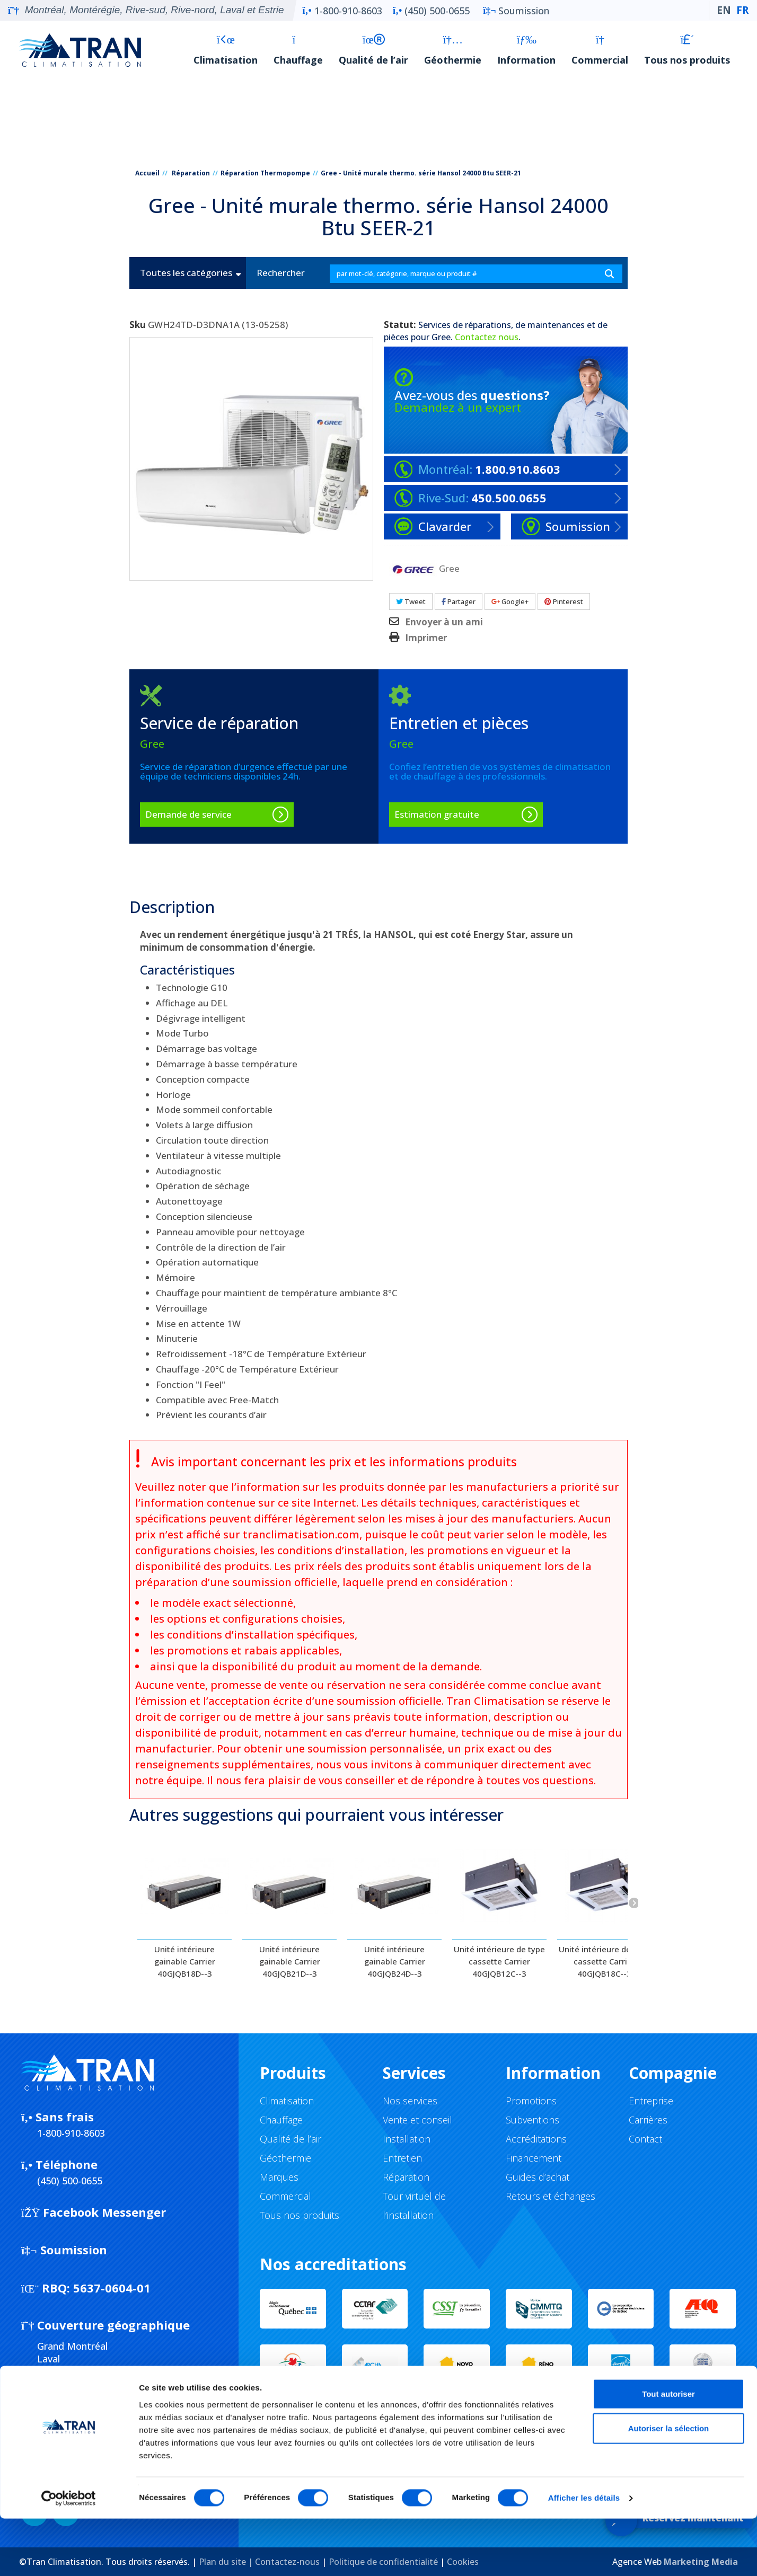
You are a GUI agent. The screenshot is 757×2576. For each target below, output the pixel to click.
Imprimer (426, 638)
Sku (137, 325)
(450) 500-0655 (431, 10)
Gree (441, 337)
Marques (279, 2177)
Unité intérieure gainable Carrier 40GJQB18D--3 (184, 1961)
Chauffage (298, 50)
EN (724, 10)
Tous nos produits (687, 50)
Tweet (411, 601)
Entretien (402, 2158)
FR (742, 10)
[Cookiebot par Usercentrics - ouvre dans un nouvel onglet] (68, 2555)
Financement (533, 2158)
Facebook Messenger (93, 2212)
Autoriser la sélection (668, 2485)
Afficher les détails (584, 2555)
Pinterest (563, 601)
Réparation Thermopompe (265, 173)
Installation (406, 2138)
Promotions (531, 2100)
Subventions (532, 2119)
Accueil (147, 173)
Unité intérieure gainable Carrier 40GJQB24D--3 (394, 1961)
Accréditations (536, 2138)
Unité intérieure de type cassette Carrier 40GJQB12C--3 (499, 1961)
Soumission (516, 10)
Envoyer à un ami (444, 622)
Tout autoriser (668, 2450)
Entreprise (651, 2100)
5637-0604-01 (86, 2288)
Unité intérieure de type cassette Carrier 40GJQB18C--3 (604, 1961)
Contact (645, 2138)
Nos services (410, 2100)
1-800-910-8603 (342, 10)
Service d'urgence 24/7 (327, 2417)
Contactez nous (486, 337)
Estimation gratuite (436, 814)
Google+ (510, 601)
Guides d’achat (537, 2177)
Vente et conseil (417, 2119)
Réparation (191, 173)
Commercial (599, 50)
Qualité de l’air (373, 50)
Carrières (648, 2119)
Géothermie (452, 50)
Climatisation (225, 50)
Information (526, 50)
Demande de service (188, 814)
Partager (459, 601)
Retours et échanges (550, 2196)
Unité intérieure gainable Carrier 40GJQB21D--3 (289, 1961)
